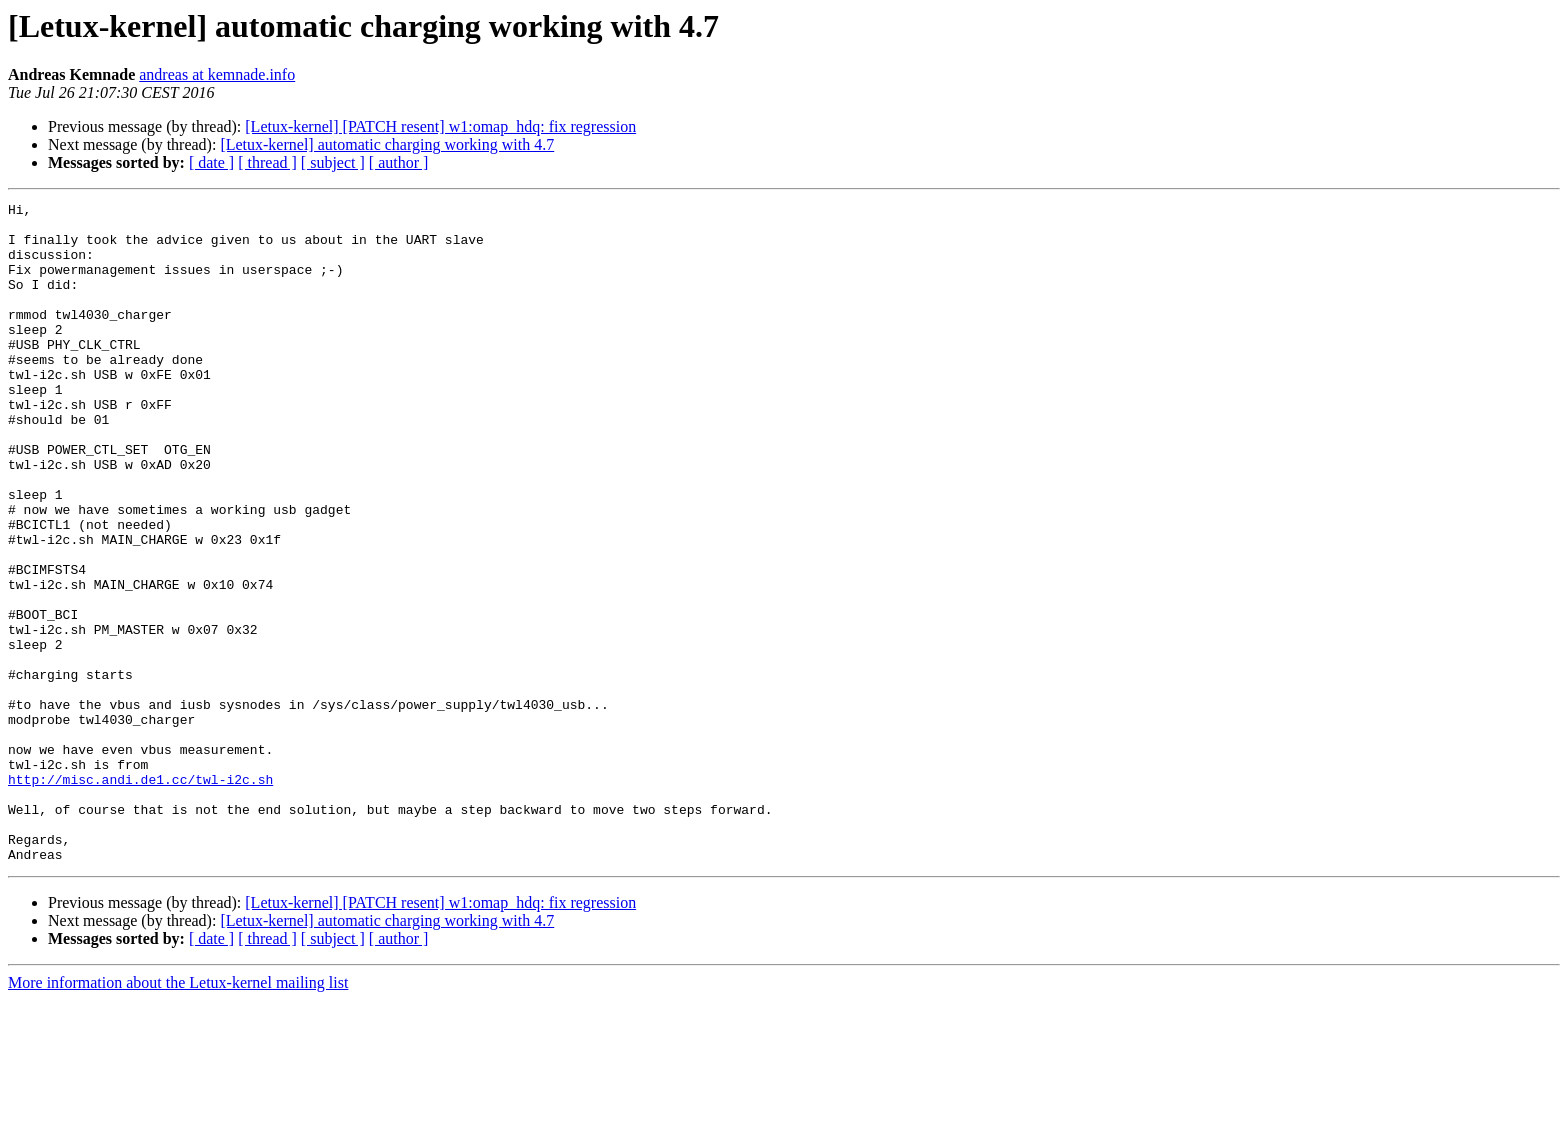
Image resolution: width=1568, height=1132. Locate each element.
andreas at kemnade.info (217, 74)
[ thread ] (267, 162)
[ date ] (211, 162)
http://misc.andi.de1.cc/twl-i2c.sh (140, 896)
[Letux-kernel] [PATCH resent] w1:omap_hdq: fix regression (440, 126)
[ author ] (399, 162)
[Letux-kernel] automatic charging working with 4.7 (387, 144)
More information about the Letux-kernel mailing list (178, 1114)
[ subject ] (333, 162)
